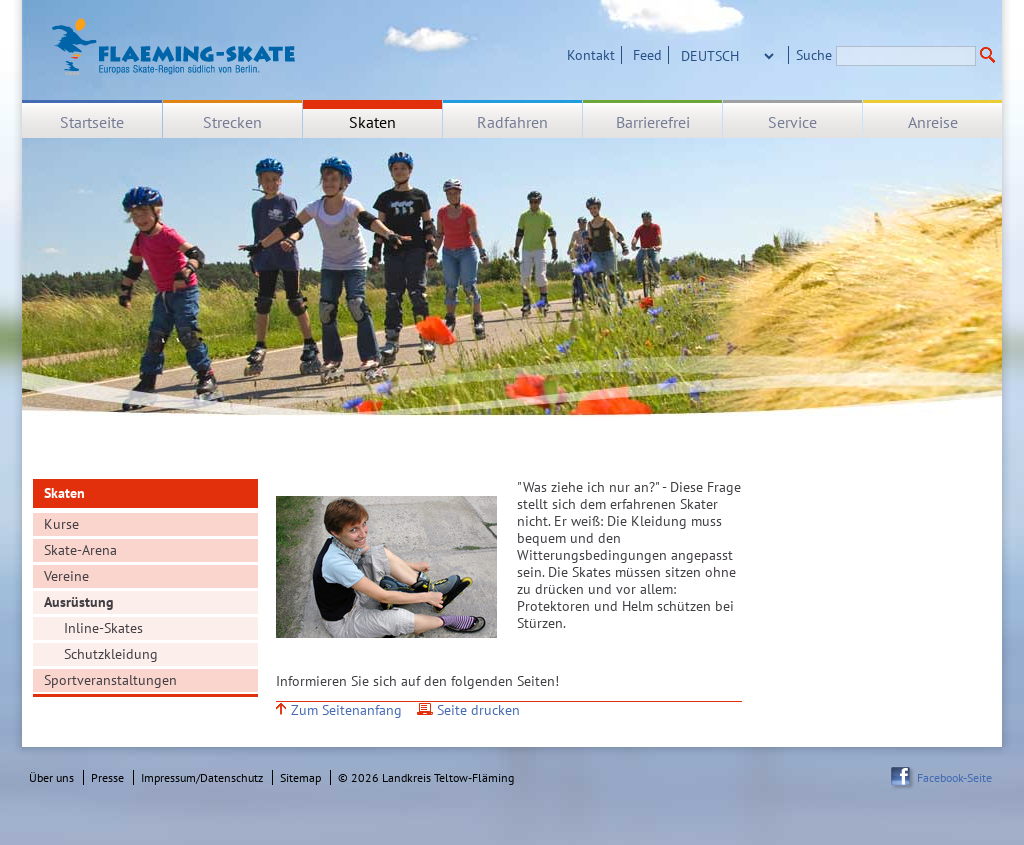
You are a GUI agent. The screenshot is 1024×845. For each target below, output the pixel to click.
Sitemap (300, 777)
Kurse (61, 524)
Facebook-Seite (954, 777)
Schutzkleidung (111, 654)
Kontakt (591, 55)
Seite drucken (478, 710)
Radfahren (512, 122)
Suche (814, 55)
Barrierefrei (653, 122)
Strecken (232, 122)
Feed (647, 55)
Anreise (933, 122)
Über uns (51, 777)
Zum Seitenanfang (346, 710)
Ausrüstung (79, 602)
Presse (107, 777)
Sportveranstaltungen (110, 680)
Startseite (92, 122)
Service (792, 122)
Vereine (66, 576)
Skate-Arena (80, 550)
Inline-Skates (103, 628)
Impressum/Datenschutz (202, 777)
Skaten (372, 122)
